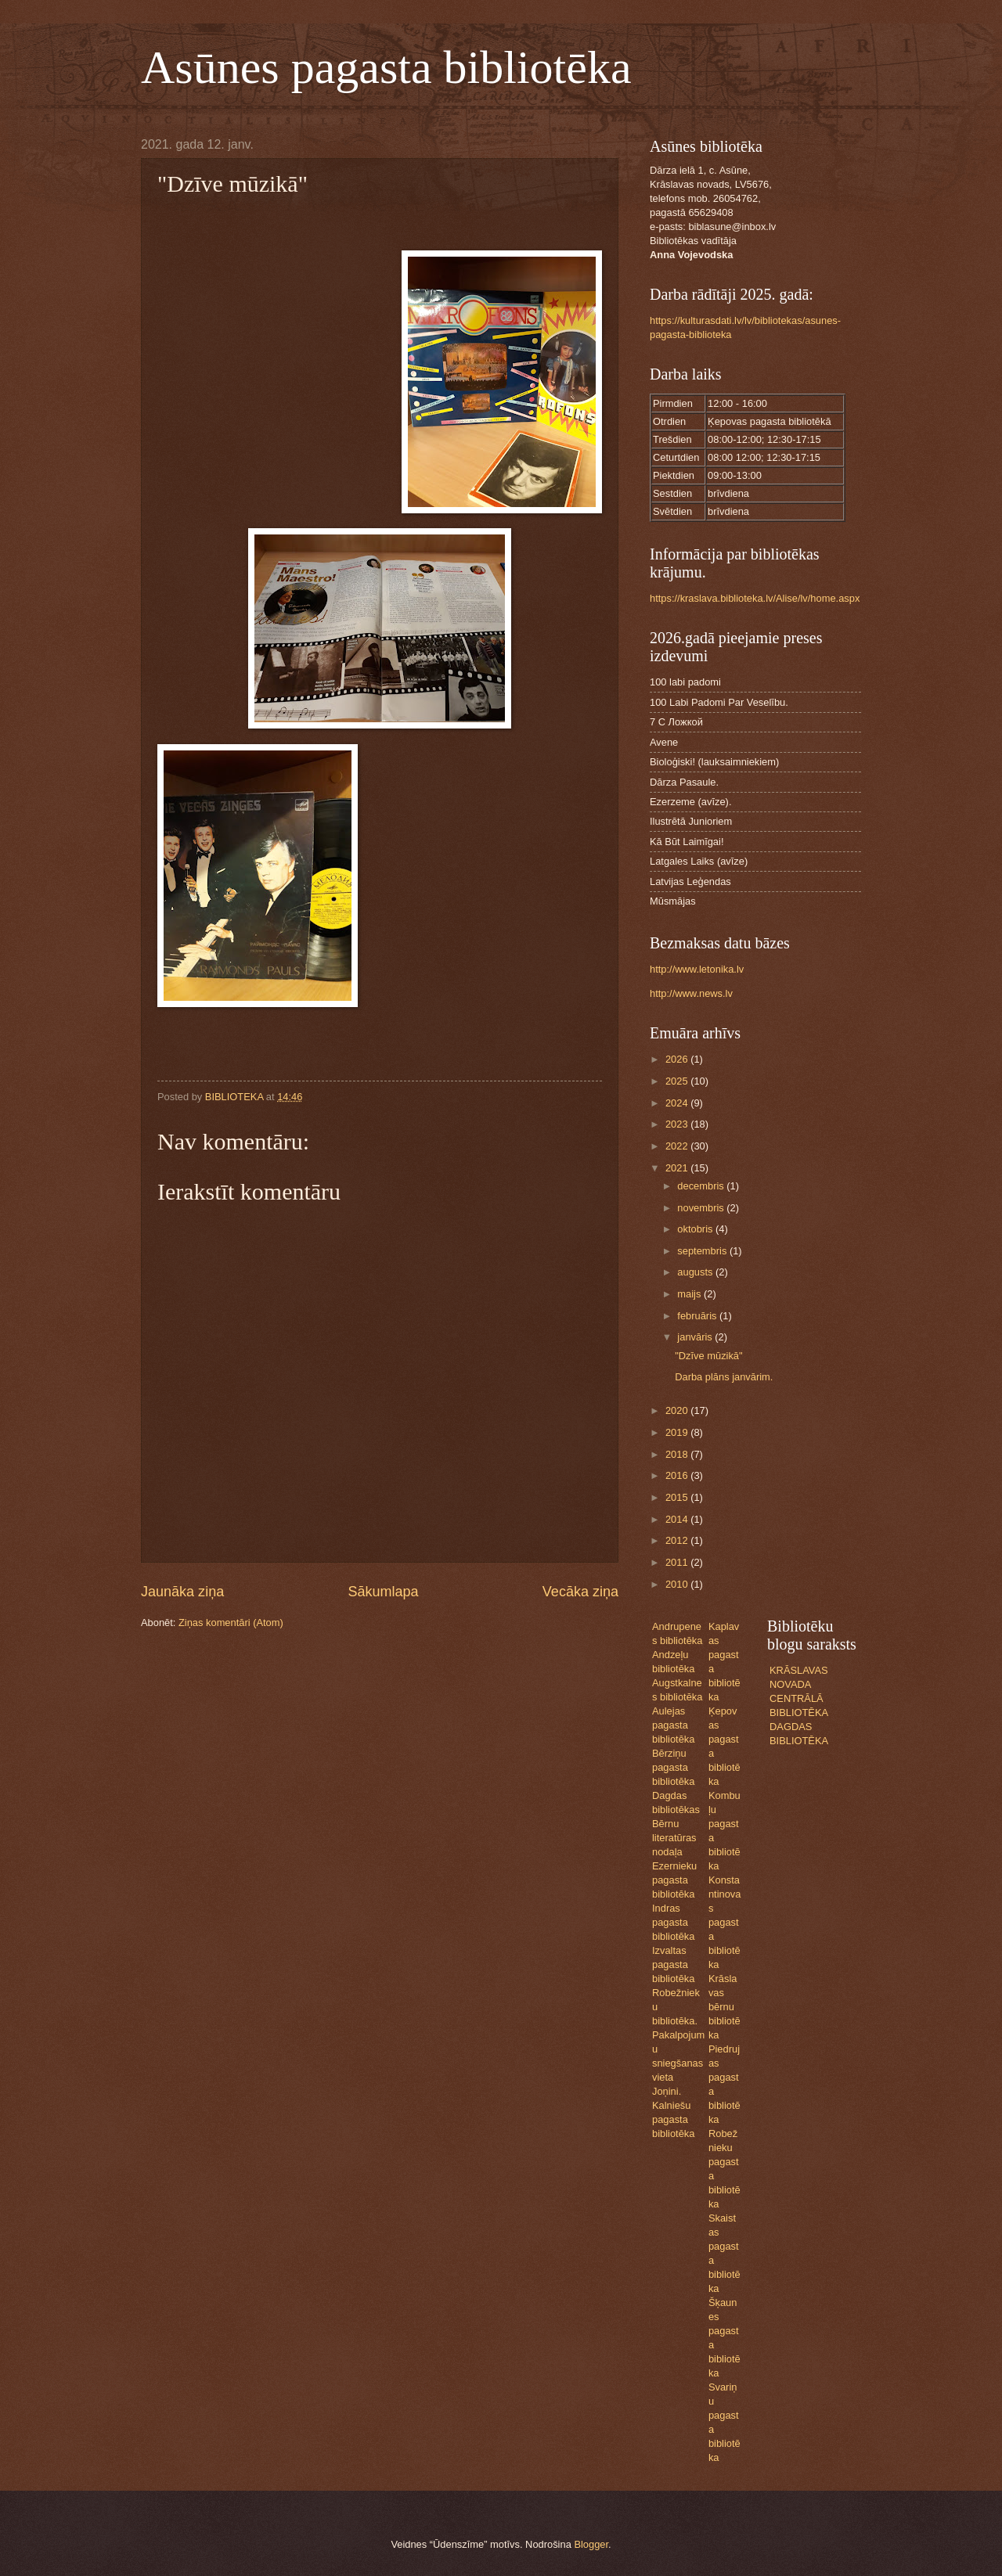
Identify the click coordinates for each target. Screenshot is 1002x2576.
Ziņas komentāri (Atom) (230, 1622)
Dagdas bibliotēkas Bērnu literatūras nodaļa (676, 1824)
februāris (698, 1316)
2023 (677, 1124)
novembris (701, 1208)
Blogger (591, 2544)
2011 (677, 1562)
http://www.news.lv (691, 993)
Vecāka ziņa (580, 1591)
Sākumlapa (383, 1591)
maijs (690, 1294)
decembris (701, 1186)
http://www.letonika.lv (697, 969)
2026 (677, 1059)
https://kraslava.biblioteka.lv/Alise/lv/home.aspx (755, 598)
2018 (677, 1454)
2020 (677, 1410)
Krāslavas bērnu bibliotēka (724, 2007)
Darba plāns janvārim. (724, 1377)
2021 (677, 1168)
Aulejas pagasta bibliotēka (673, 1725)
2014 (677, 1519)
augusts (696, 1272)
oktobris (696, 1229)
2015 (677, 1497)
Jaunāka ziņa (182, 1591)
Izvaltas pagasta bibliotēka (673, 1964)
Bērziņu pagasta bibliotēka (673, 1767)
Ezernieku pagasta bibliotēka (674, 1880)
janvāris (696, 1337)
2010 (677, 1584)
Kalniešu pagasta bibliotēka (673, 2119)
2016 (677, 1475)
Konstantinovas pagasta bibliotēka (724, 1922)
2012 (677, 1540)
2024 (677, 1103)
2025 (677, 1081)
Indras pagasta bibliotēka (673, 1922)
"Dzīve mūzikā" (708, 1356)
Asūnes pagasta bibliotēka (386, 67)
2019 (677, 1432)
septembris (703, 1251)
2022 (677, 1146)
